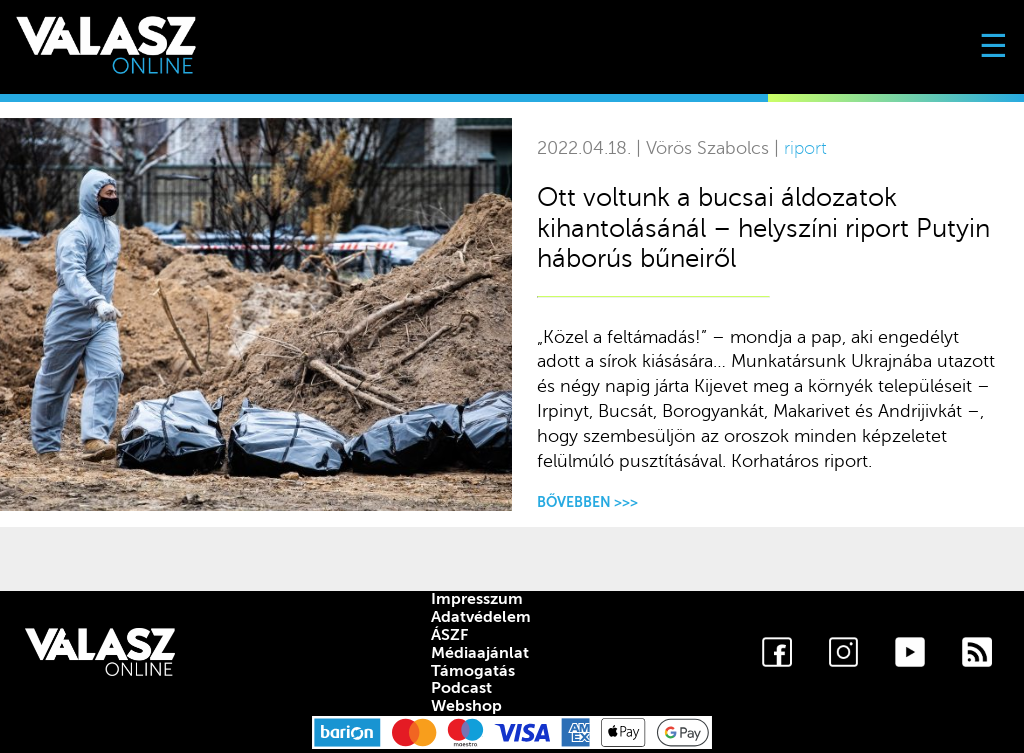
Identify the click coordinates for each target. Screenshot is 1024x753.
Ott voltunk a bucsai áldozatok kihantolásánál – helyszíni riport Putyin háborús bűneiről (763, 228)
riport (805, 148)
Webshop (466, 706)
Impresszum (477, 599)
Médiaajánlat (480, 653)
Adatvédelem (481, 617)
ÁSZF (449, 635)
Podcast (461, 688)
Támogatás (473, 671)
